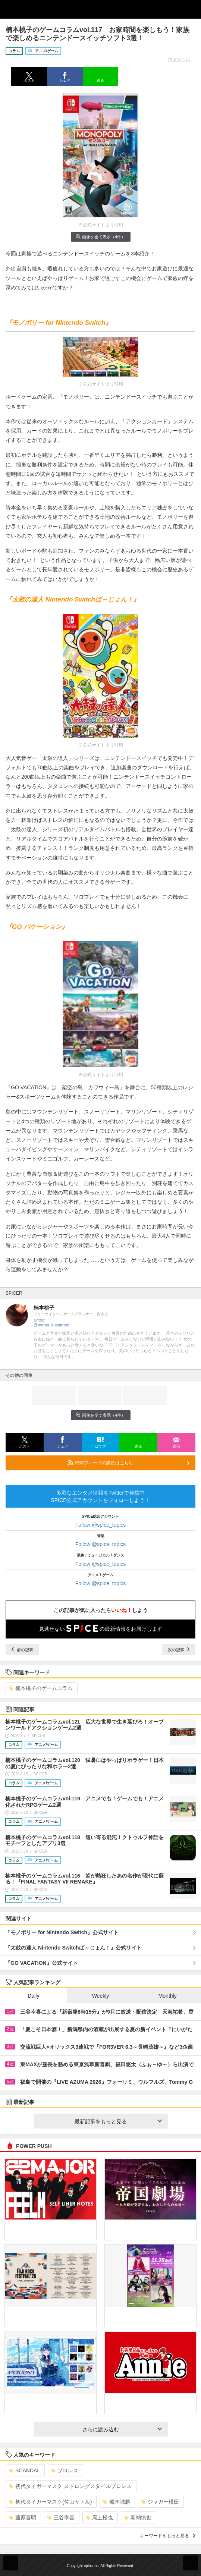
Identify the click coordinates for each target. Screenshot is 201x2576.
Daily (33, 1996)
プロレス (64, 2470)
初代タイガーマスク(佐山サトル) (50, 2502)
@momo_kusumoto (51, 1325)
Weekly (100, 1996)
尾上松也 (99, 2517)
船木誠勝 (116, 2502)
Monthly (167, 1996)
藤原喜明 (22, 2517)
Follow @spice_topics (100, 1525)
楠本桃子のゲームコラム (41, 1688)
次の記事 (178, 1649)
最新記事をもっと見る (118, 2121)
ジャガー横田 (160, 2502)
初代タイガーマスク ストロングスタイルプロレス (70, 2486)
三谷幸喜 (61, 2517)
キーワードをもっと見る (167, 2535)
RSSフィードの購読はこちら (128, 1463)
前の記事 (22, 1649)
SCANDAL (24, 2470)
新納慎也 (137, 2517)
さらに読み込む (122, 2429)
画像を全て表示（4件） (100, 236)
